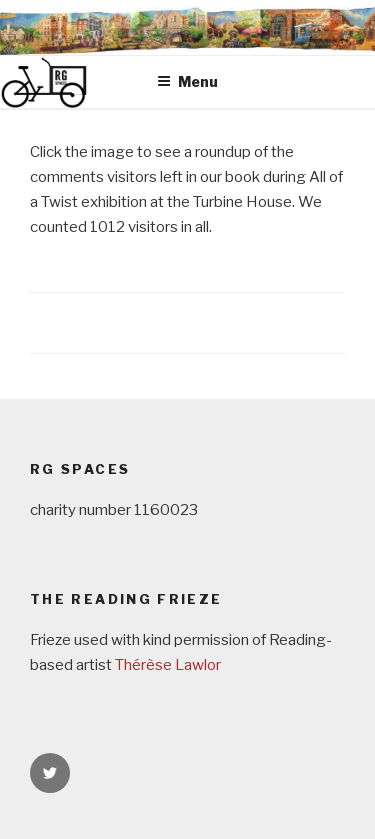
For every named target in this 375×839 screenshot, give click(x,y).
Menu (187, 81)
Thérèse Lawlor (168, 665)
